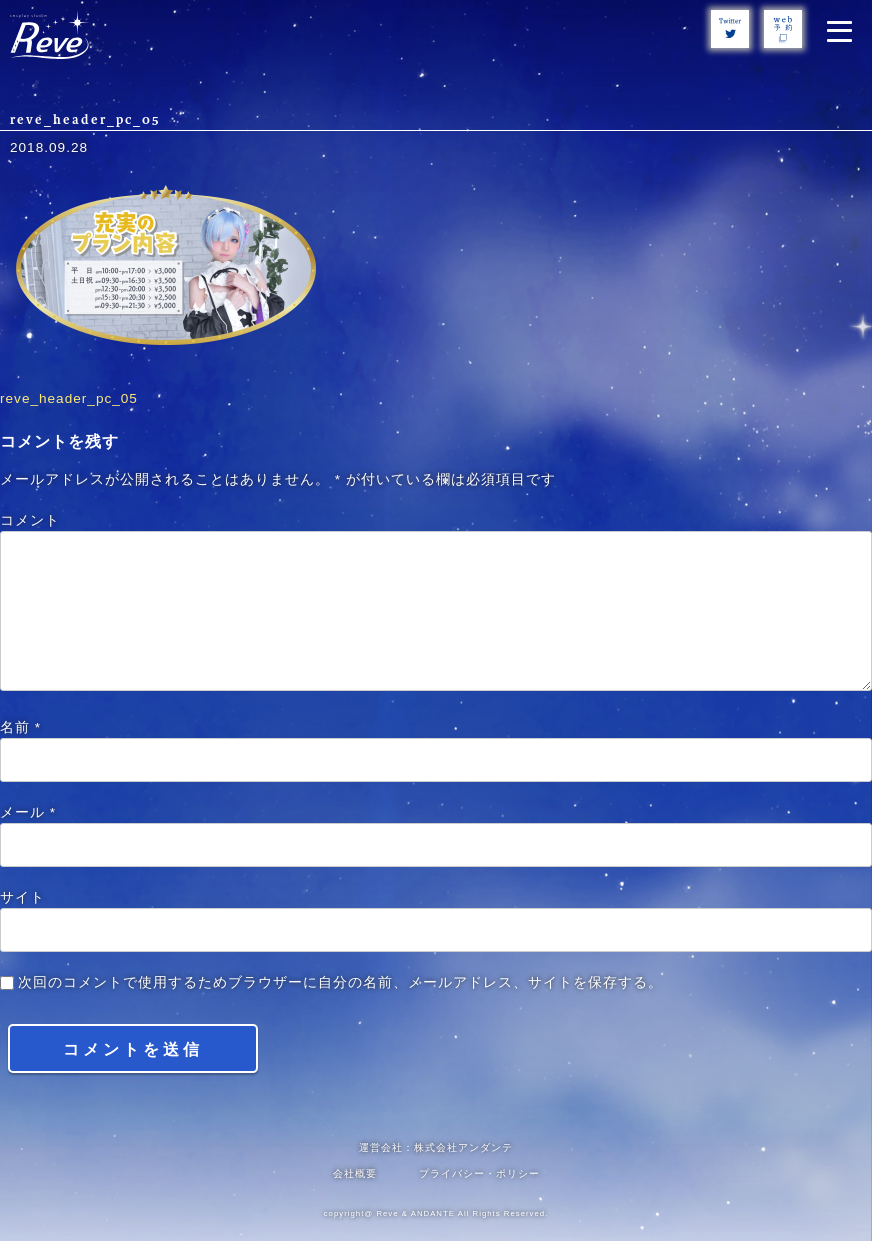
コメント (30, 520)
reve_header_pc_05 (69, 398)
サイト (22, 897)
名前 (20, 727)
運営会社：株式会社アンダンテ (436, 1147)
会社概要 (355, 1173)
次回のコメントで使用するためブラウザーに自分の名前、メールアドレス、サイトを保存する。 (340, 982)
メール (28, 812)
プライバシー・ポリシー (479, 1173)
